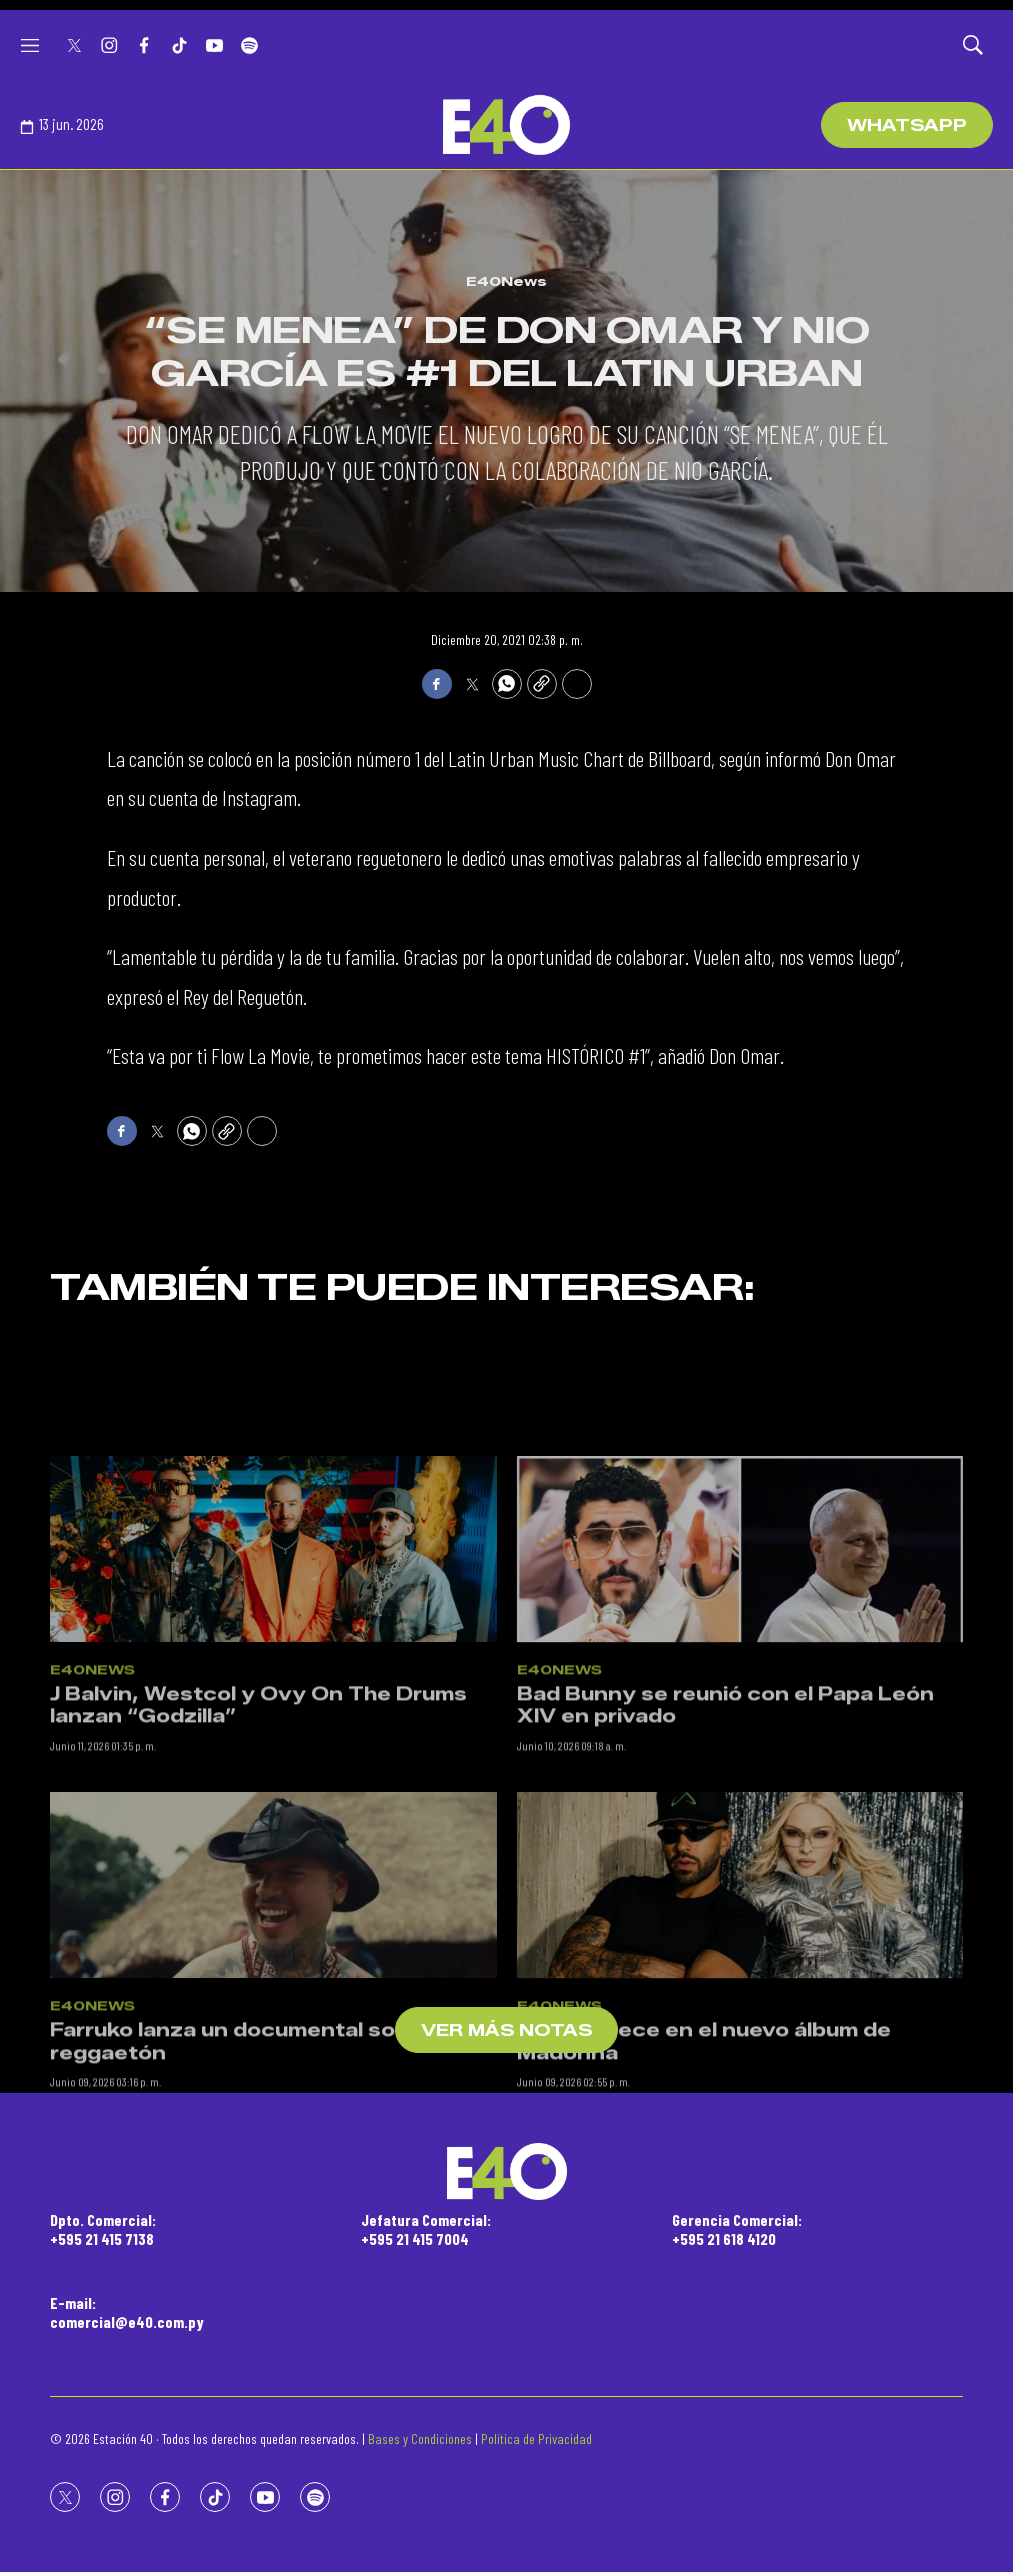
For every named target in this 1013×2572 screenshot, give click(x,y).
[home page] (506, 125)
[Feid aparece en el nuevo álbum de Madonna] (740, 2076)
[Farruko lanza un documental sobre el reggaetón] (273, 2076)
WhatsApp (907, 125)
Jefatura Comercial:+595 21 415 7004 (426, 2229)
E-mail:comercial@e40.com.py (127, 2312)
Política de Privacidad (536, 2438)
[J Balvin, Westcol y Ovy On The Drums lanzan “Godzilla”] (273, 1740)
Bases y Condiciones (420, 2438)
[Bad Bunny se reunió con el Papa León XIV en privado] (740, 1740)
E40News (506, 281)
